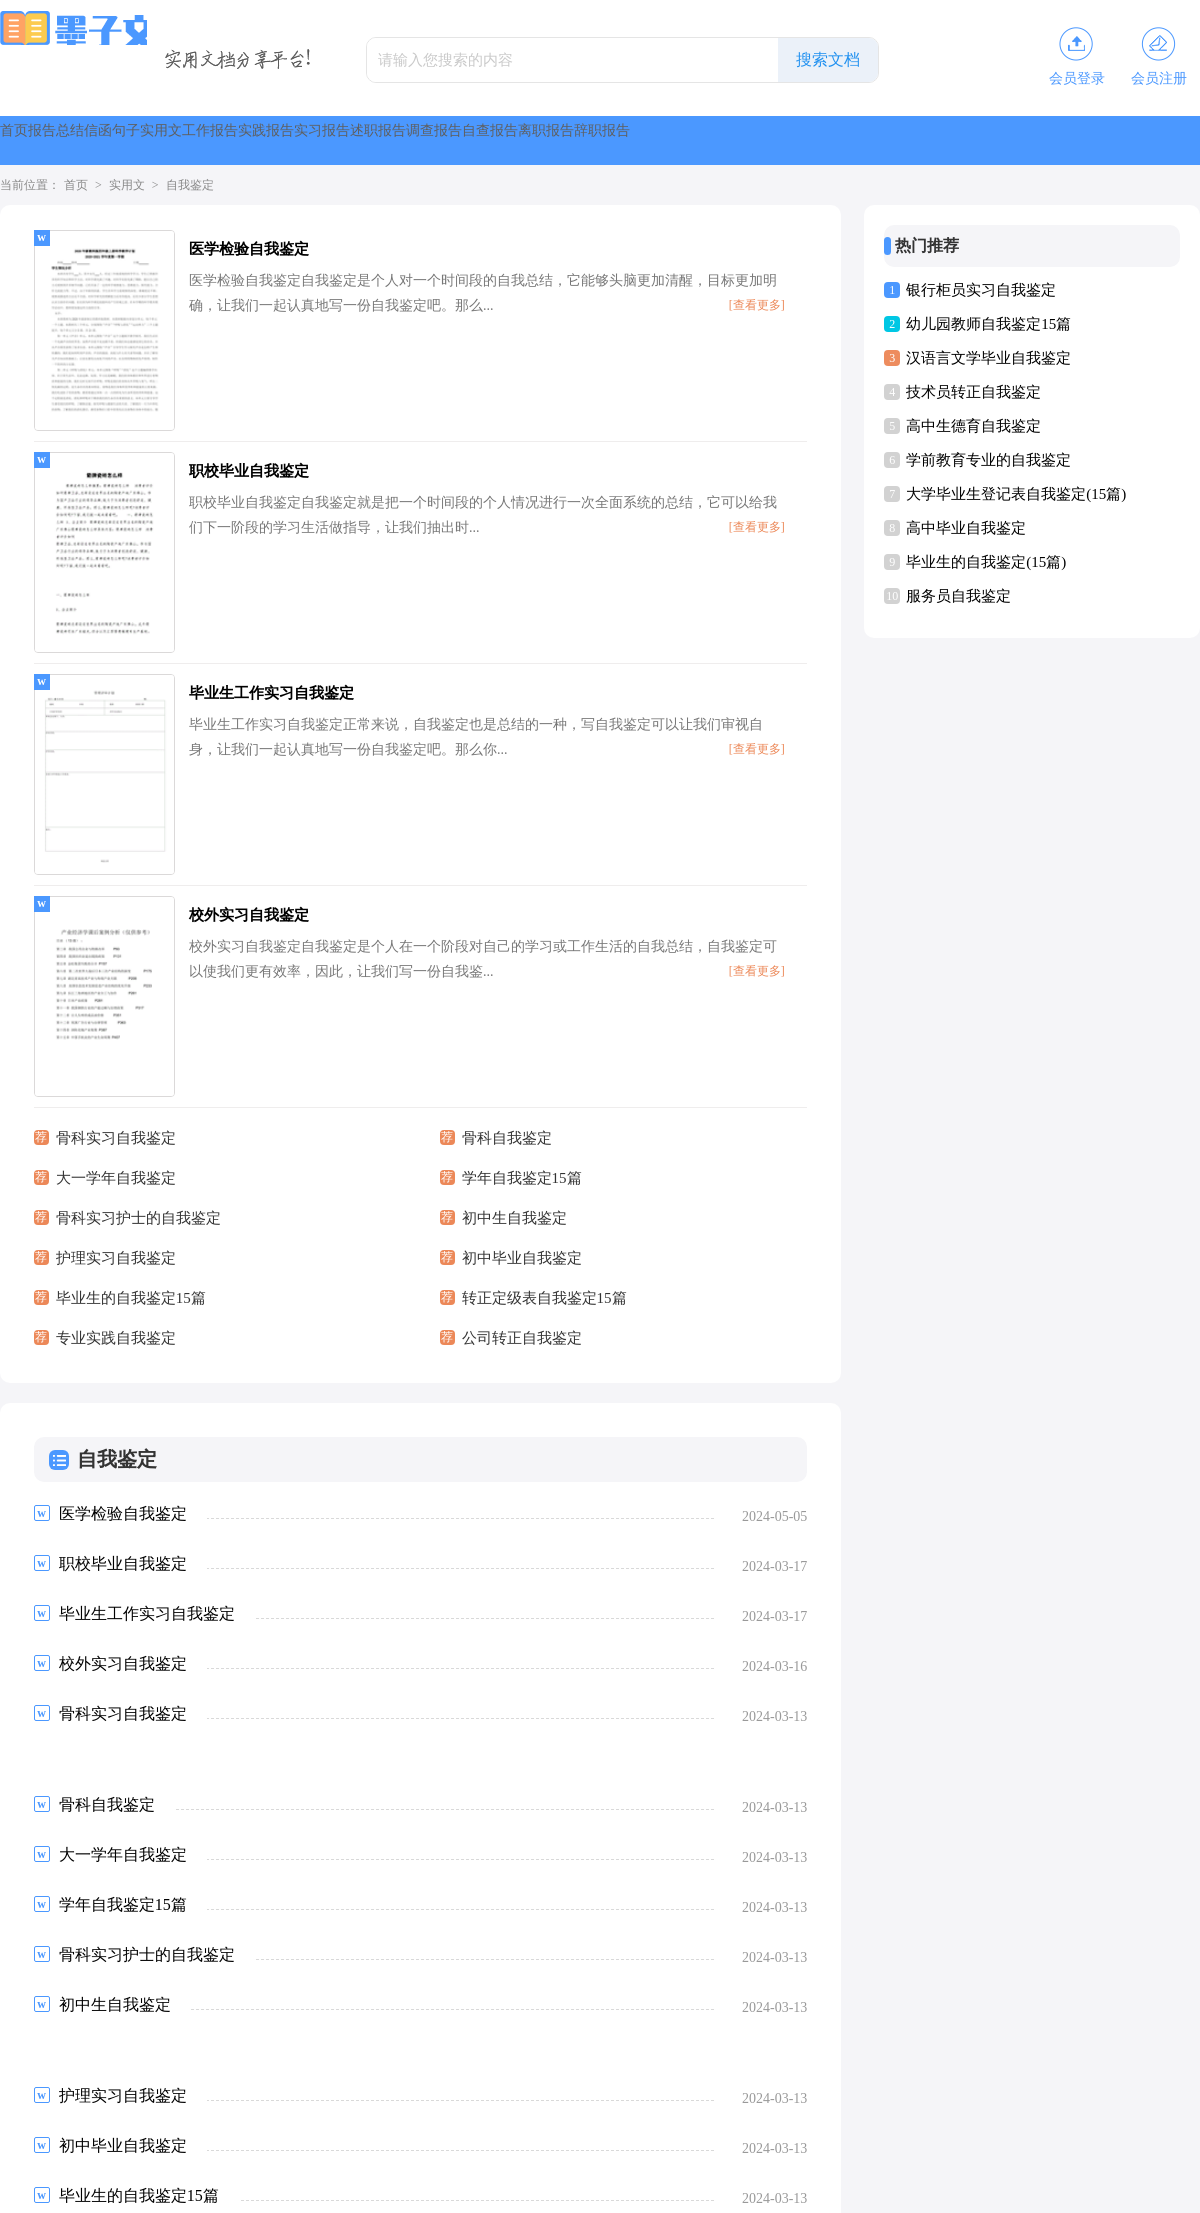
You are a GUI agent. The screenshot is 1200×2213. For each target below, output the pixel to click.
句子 (324, 140)
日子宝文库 (911, 2087)
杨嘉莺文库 (1055, 2087)
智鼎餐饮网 (516, 2121)
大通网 (851, 2087)
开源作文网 (251, 2087)
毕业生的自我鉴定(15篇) (986, 562)
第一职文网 (252, 2121)
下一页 (332, 2013)
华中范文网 (515, 2087)
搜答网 (120, 2121)
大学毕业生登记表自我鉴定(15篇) (1016, 494)
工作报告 (500, 140)
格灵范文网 (791, 2087)
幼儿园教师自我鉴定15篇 (988, 324)
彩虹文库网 (60, 2121)
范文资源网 (983, 2087)
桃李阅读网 (719, 2087)
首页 (36, 140)
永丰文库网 (444, 2121)
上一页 (88, 2013)
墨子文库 (567, 2189)
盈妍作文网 (395, 2087)
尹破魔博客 (179, 2087)
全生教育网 (804, 2121)
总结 (180, 140)
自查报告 (1020, 140)
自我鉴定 (190, 185)
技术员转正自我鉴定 (973, 392)
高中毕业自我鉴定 (966, 528)
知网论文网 (587, 2087)
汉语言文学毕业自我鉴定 (988, 358)
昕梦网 (384, 2121)
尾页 (395, 2013)
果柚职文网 (180, 2121)
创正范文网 (876, 2121)
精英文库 (653, 2087)
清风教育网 (732, 2121)
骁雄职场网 (324, 2121)
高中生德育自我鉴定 (973, 426)
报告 (108, 140)
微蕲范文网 (1127, 2087)
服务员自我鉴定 (958, 596)
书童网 (455, 2087)
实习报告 (708, 140)
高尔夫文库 (660, 2121)
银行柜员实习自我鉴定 (981, 290)
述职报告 (812, 140)
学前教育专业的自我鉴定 (988, 460)
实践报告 (604, 140)
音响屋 (119, 2087)
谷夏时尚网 (323, 2087)
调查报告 (916, 140)
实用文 (404, 140)
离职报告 (1124, 140)
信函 (252, 140)
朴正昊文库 (588, 2121)
